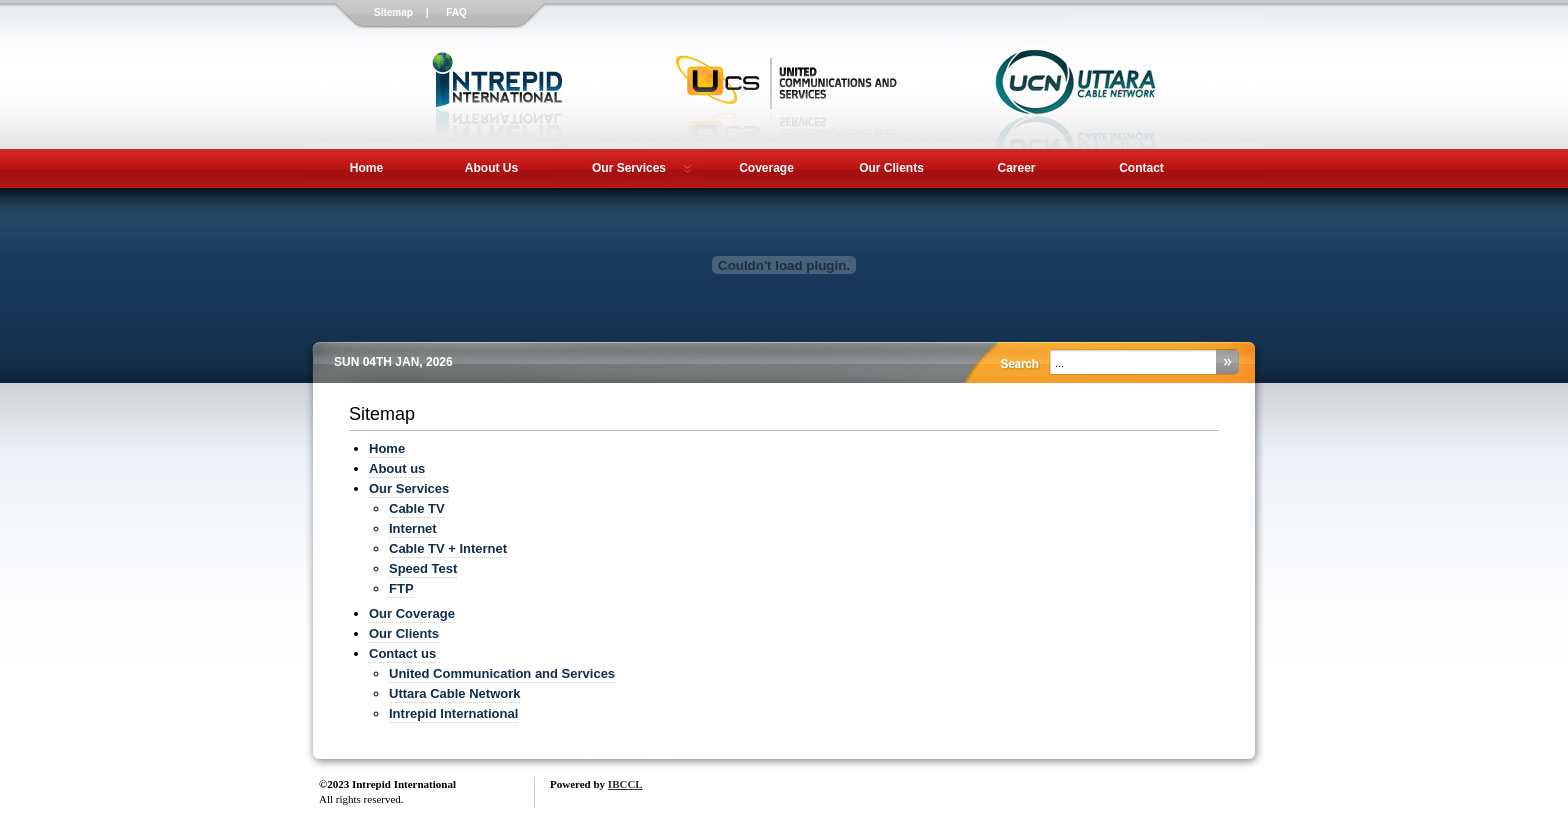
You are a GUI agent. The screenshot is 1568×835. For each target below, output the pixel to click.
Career (1016, 168)
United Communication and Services (502, 673)
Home (366, 168)
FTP (401, 588)
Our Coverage (412, 613)
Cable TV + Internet (448, 548)
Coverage (766, 168)
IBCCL (625, 784)
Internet (413, 528)
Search (1225, 362)
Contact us (402, 653)
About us (397, 468)
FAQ (456, 12)
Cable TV (417, 508)
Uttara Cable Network (454, 693)
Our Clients (891, 168)
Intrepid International (453, 713)
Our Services (629, 168)
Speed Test (423, 568)
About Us (491, 168)
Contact (1141, 168)
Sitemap (393, 12)
